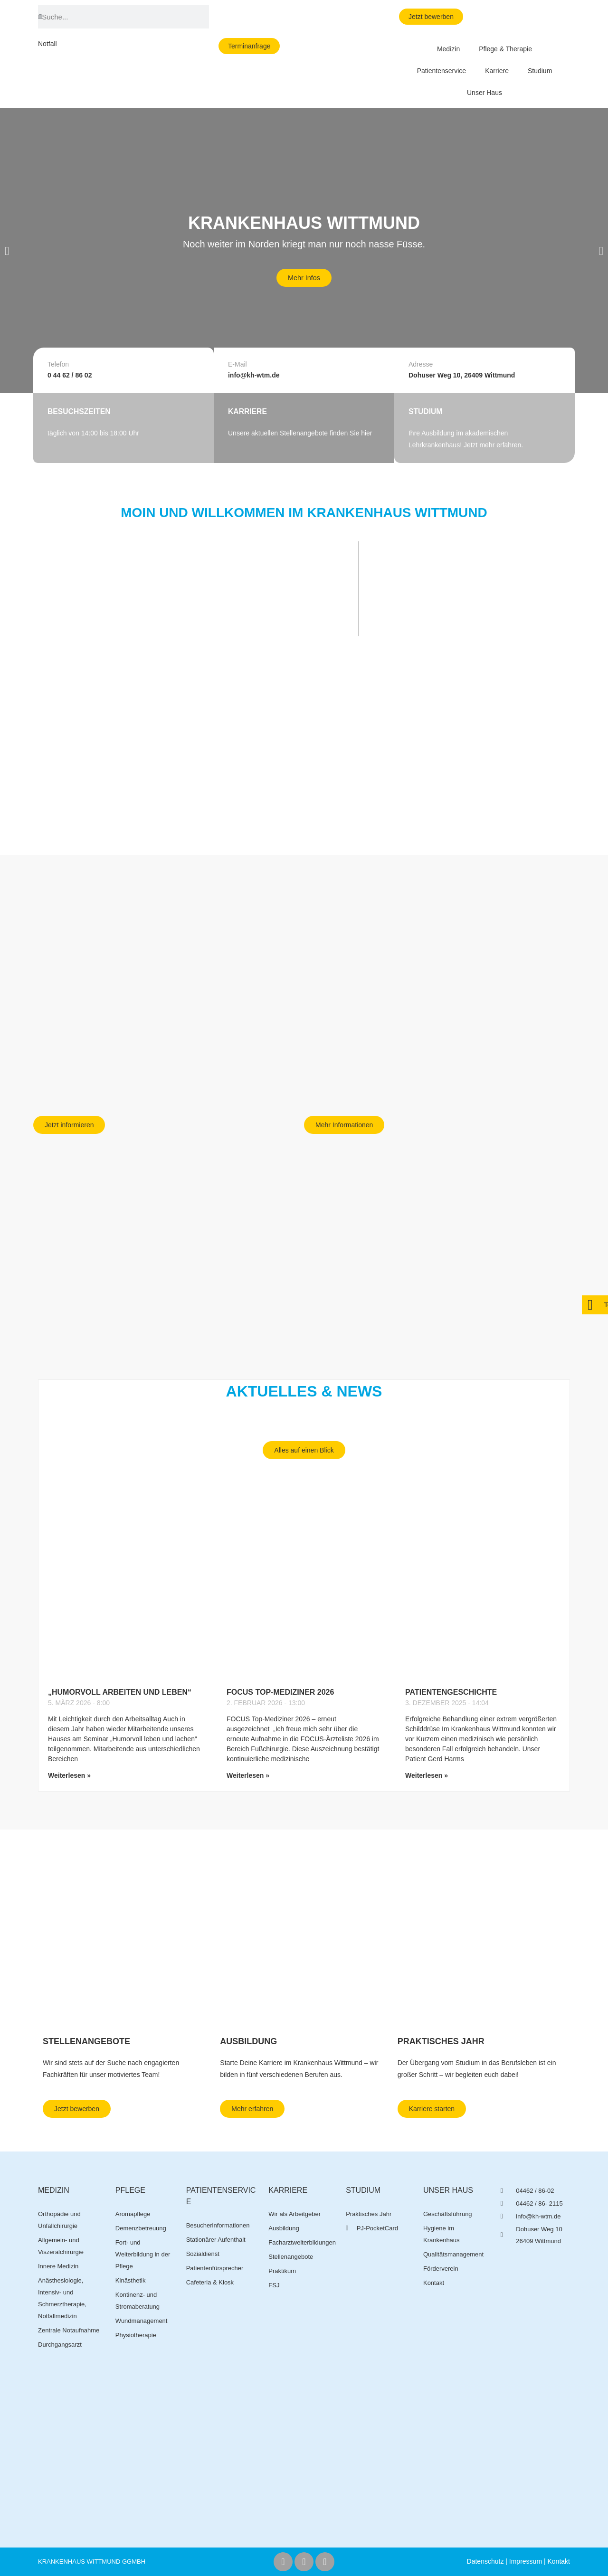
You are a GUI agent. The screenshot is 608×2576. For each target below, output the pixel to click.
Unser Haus (484, 92)
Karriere (497, 71)
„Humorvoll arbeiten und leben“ (119, 1692)
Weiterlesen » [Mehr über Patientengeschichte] (426, 1775)
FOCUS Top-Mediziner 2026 (280, 1692)
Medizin (448, 49)
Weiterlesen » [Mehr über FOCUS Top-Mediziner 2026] (248, 1775)
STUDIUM (427, 411)
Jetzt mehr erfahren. (493, 445)
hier (366, 433)
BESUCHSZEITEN (84, 411)
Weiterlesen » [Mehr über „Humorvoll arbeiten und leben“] (69, 1775)
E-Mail (237, 364)
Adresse (420, 364)
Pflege (130, 2190)
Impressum (525, 2561)
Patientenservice (441, 71)
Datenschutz (485, 2561)
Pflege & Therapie (505, 49)
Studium (540, 71)
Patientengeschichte (451, 1692)
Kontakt (558, 2561)
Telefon (58, 364)
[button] (7, 251)
